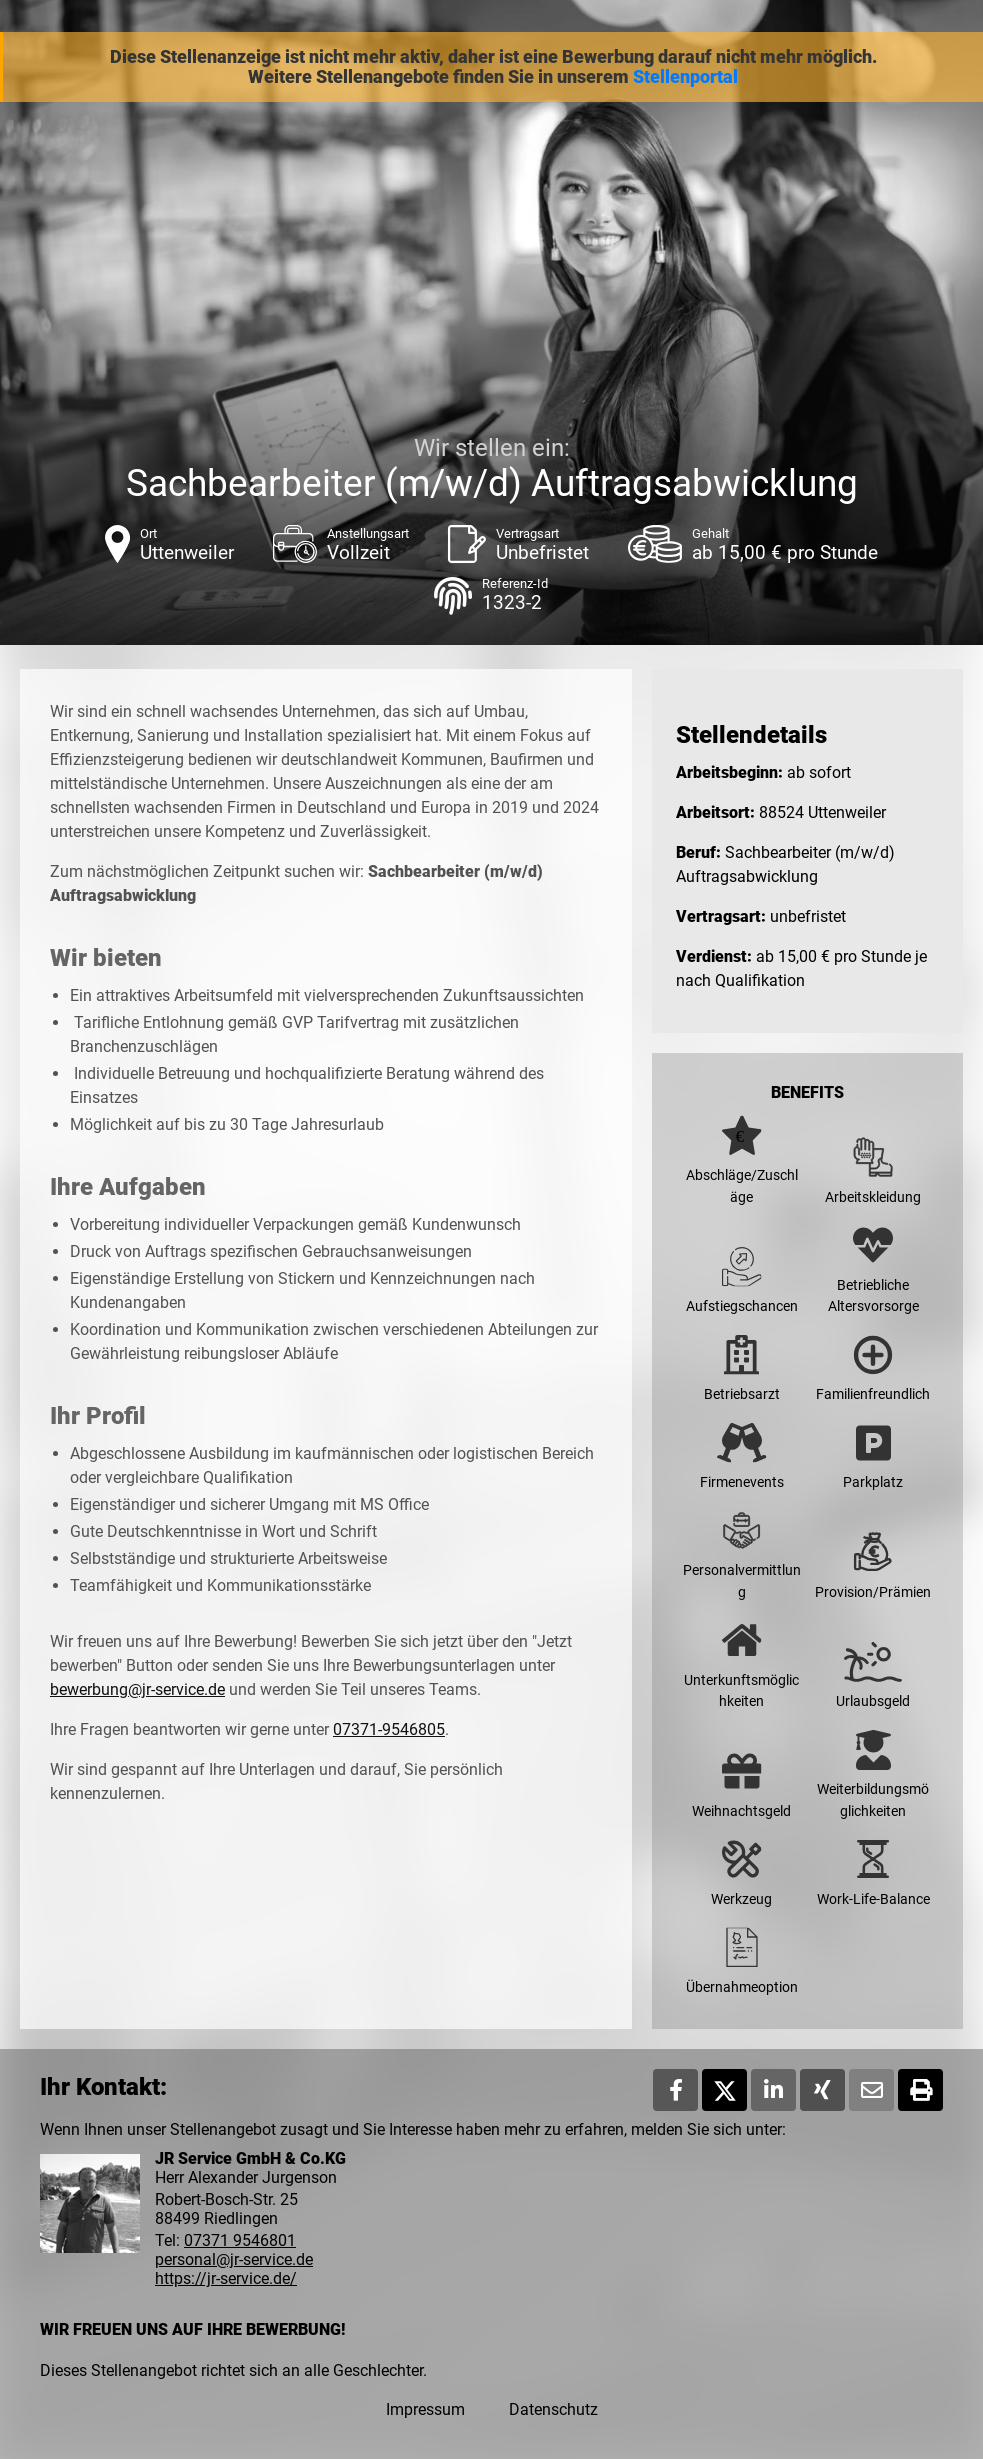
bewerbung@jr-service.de (137, 1689)
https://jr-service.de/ (226, 2278)
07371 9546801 (240, 2240)
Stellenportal (685, 77)
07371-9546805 (389, 1729)
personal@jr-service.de (234, 2259)
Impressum (425, 2409)
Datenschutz (553, 2409)
